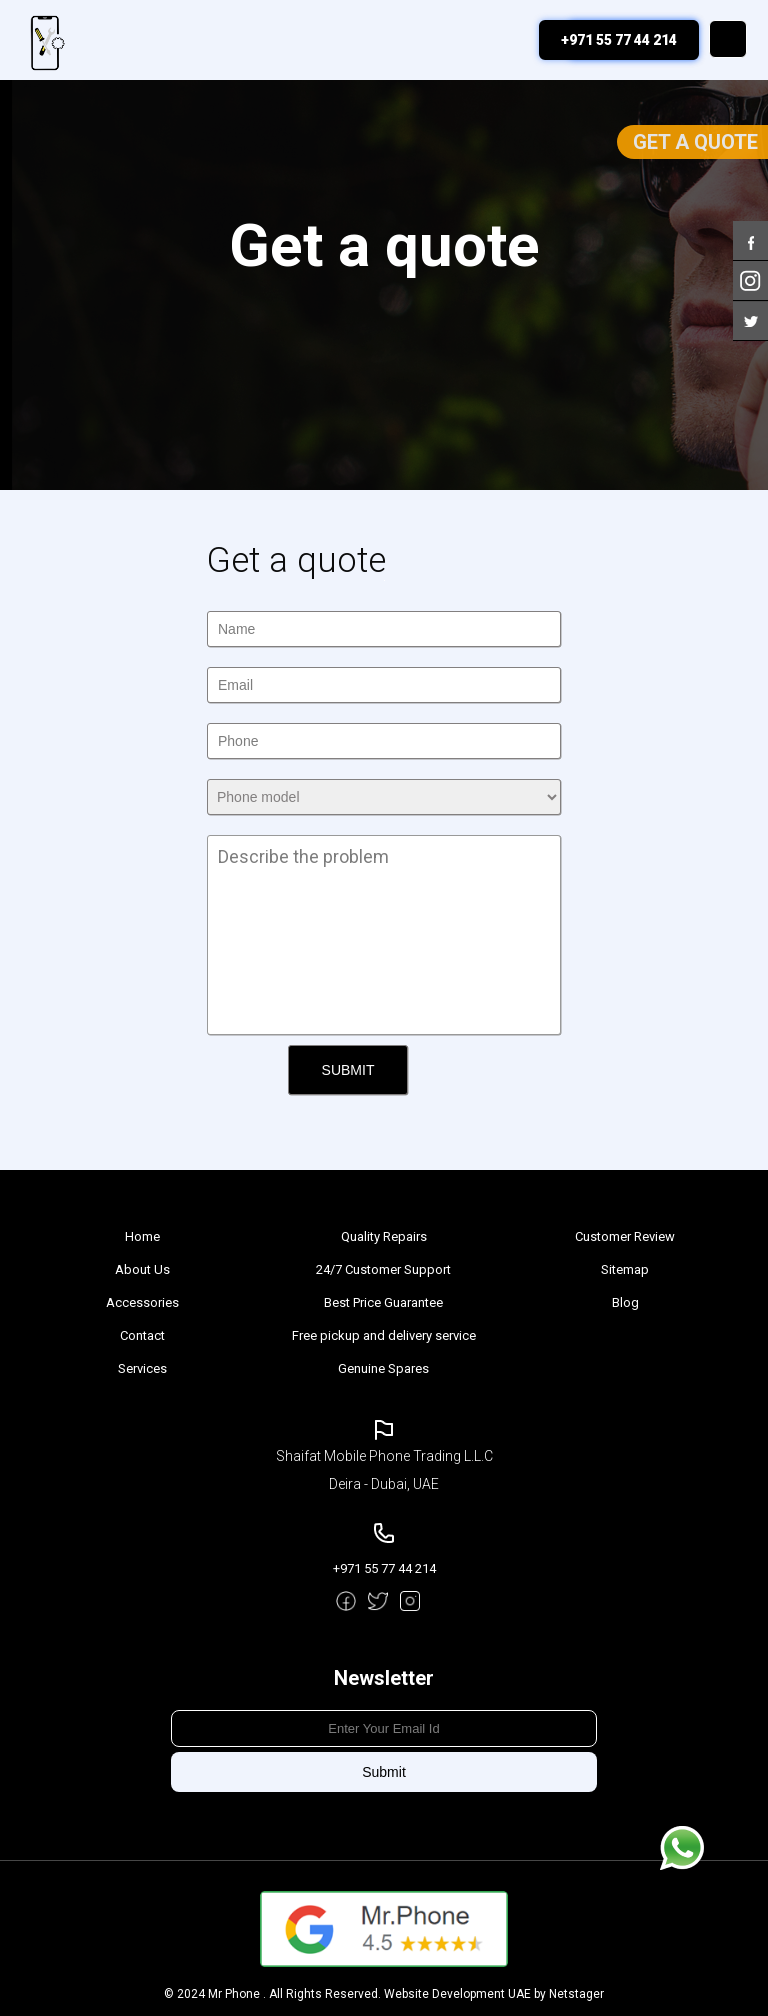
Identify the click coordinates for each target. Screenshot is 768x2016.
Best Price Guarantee (383, 1302)
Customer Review (625, 1236)
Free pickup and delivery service (384, 1335)
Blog (625, 1302)
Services (142, 1368)
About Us (142, 1269)
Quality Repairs (384, 1236)
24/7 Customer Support (383, 1269)
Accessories (142, 1302)
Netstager (576, 1994)
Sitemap (625, 1269)
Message (682, 1848)
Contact (142, 1335)
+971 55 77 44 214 (619, 40)
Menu (728, 39)
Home (142, 1236)
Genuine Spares (383, 1368)
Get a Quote (695, 142)
